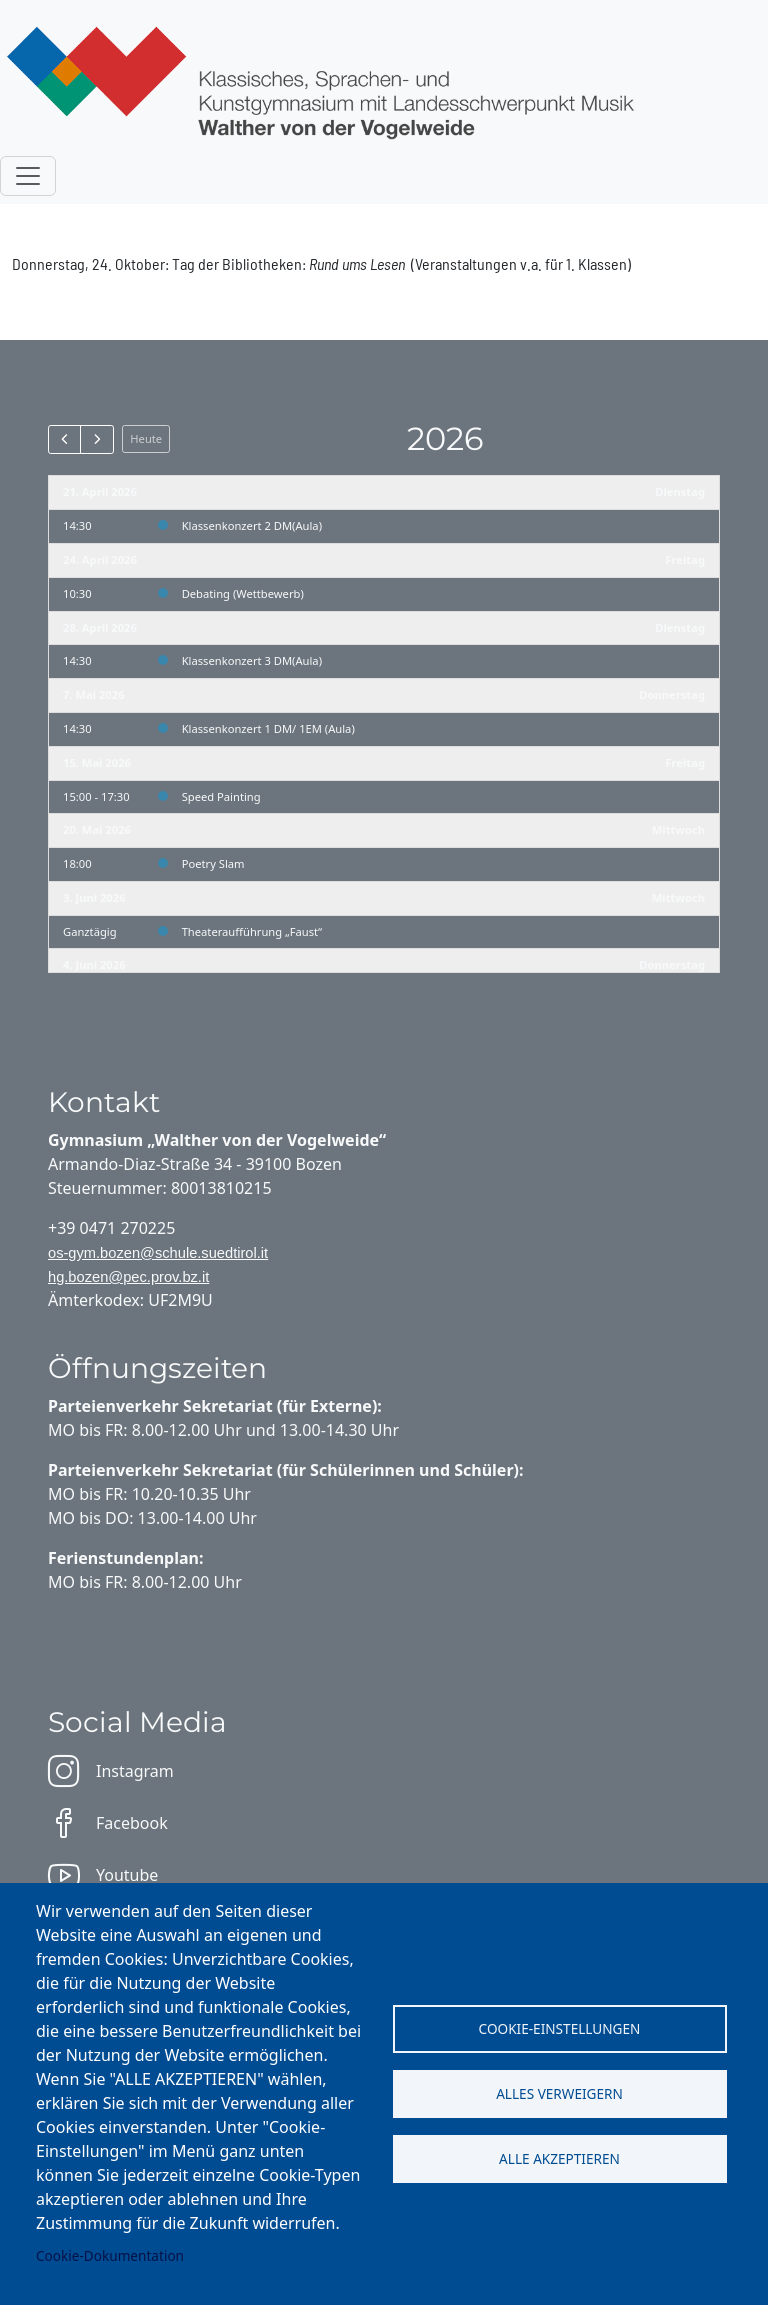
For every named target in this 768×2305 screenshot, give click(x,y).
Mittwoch (678, 829)
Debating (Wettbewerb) (243, 593)
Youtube (103, 1875)
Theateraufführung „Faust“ (252, 931)
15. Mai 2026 (97, 762)
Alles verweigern (559, 2093)
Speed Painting (221, 796)
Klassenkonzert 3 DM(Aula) (252, 660)
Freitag (685, 559)
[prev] (64, 439)
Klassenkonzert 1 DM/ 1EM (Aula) (268, 728)
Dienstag (680, 491)
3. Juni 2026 (94, 897)
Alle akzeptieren (559, 2158)
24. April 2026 (100, 559)
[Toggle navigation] (28, 176)
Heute (146, 438)
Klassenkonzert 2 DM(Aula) (252, 525)
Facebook (108, 1823)
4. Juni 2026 (94, 964)
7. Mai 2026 (94, 694)
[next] (96, 439)
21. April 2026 (100, 491)
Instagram (111, 1771)
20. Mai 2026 (97, 829)
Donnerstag (672, 694)
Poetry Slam (213, 863)
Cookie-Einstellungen (560, 2028)
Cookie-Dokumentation (110, 2255)
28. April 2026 (100, 627)
